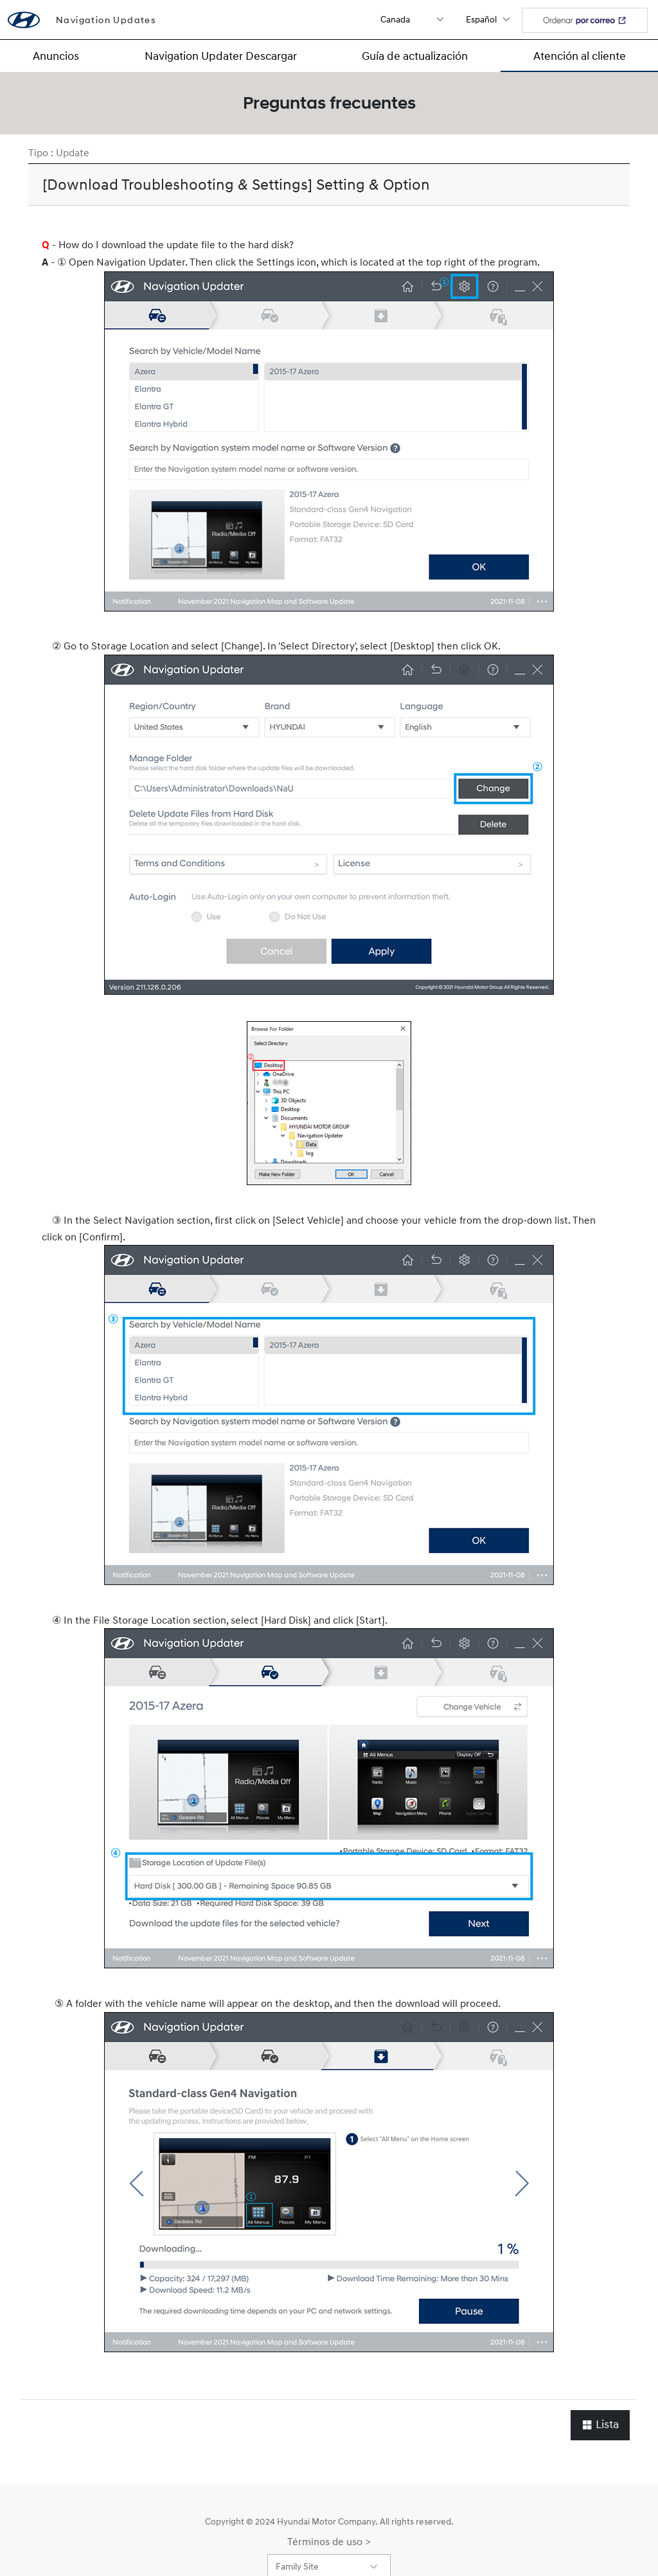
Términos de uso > (329, 2541)
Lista (600, 2424)
